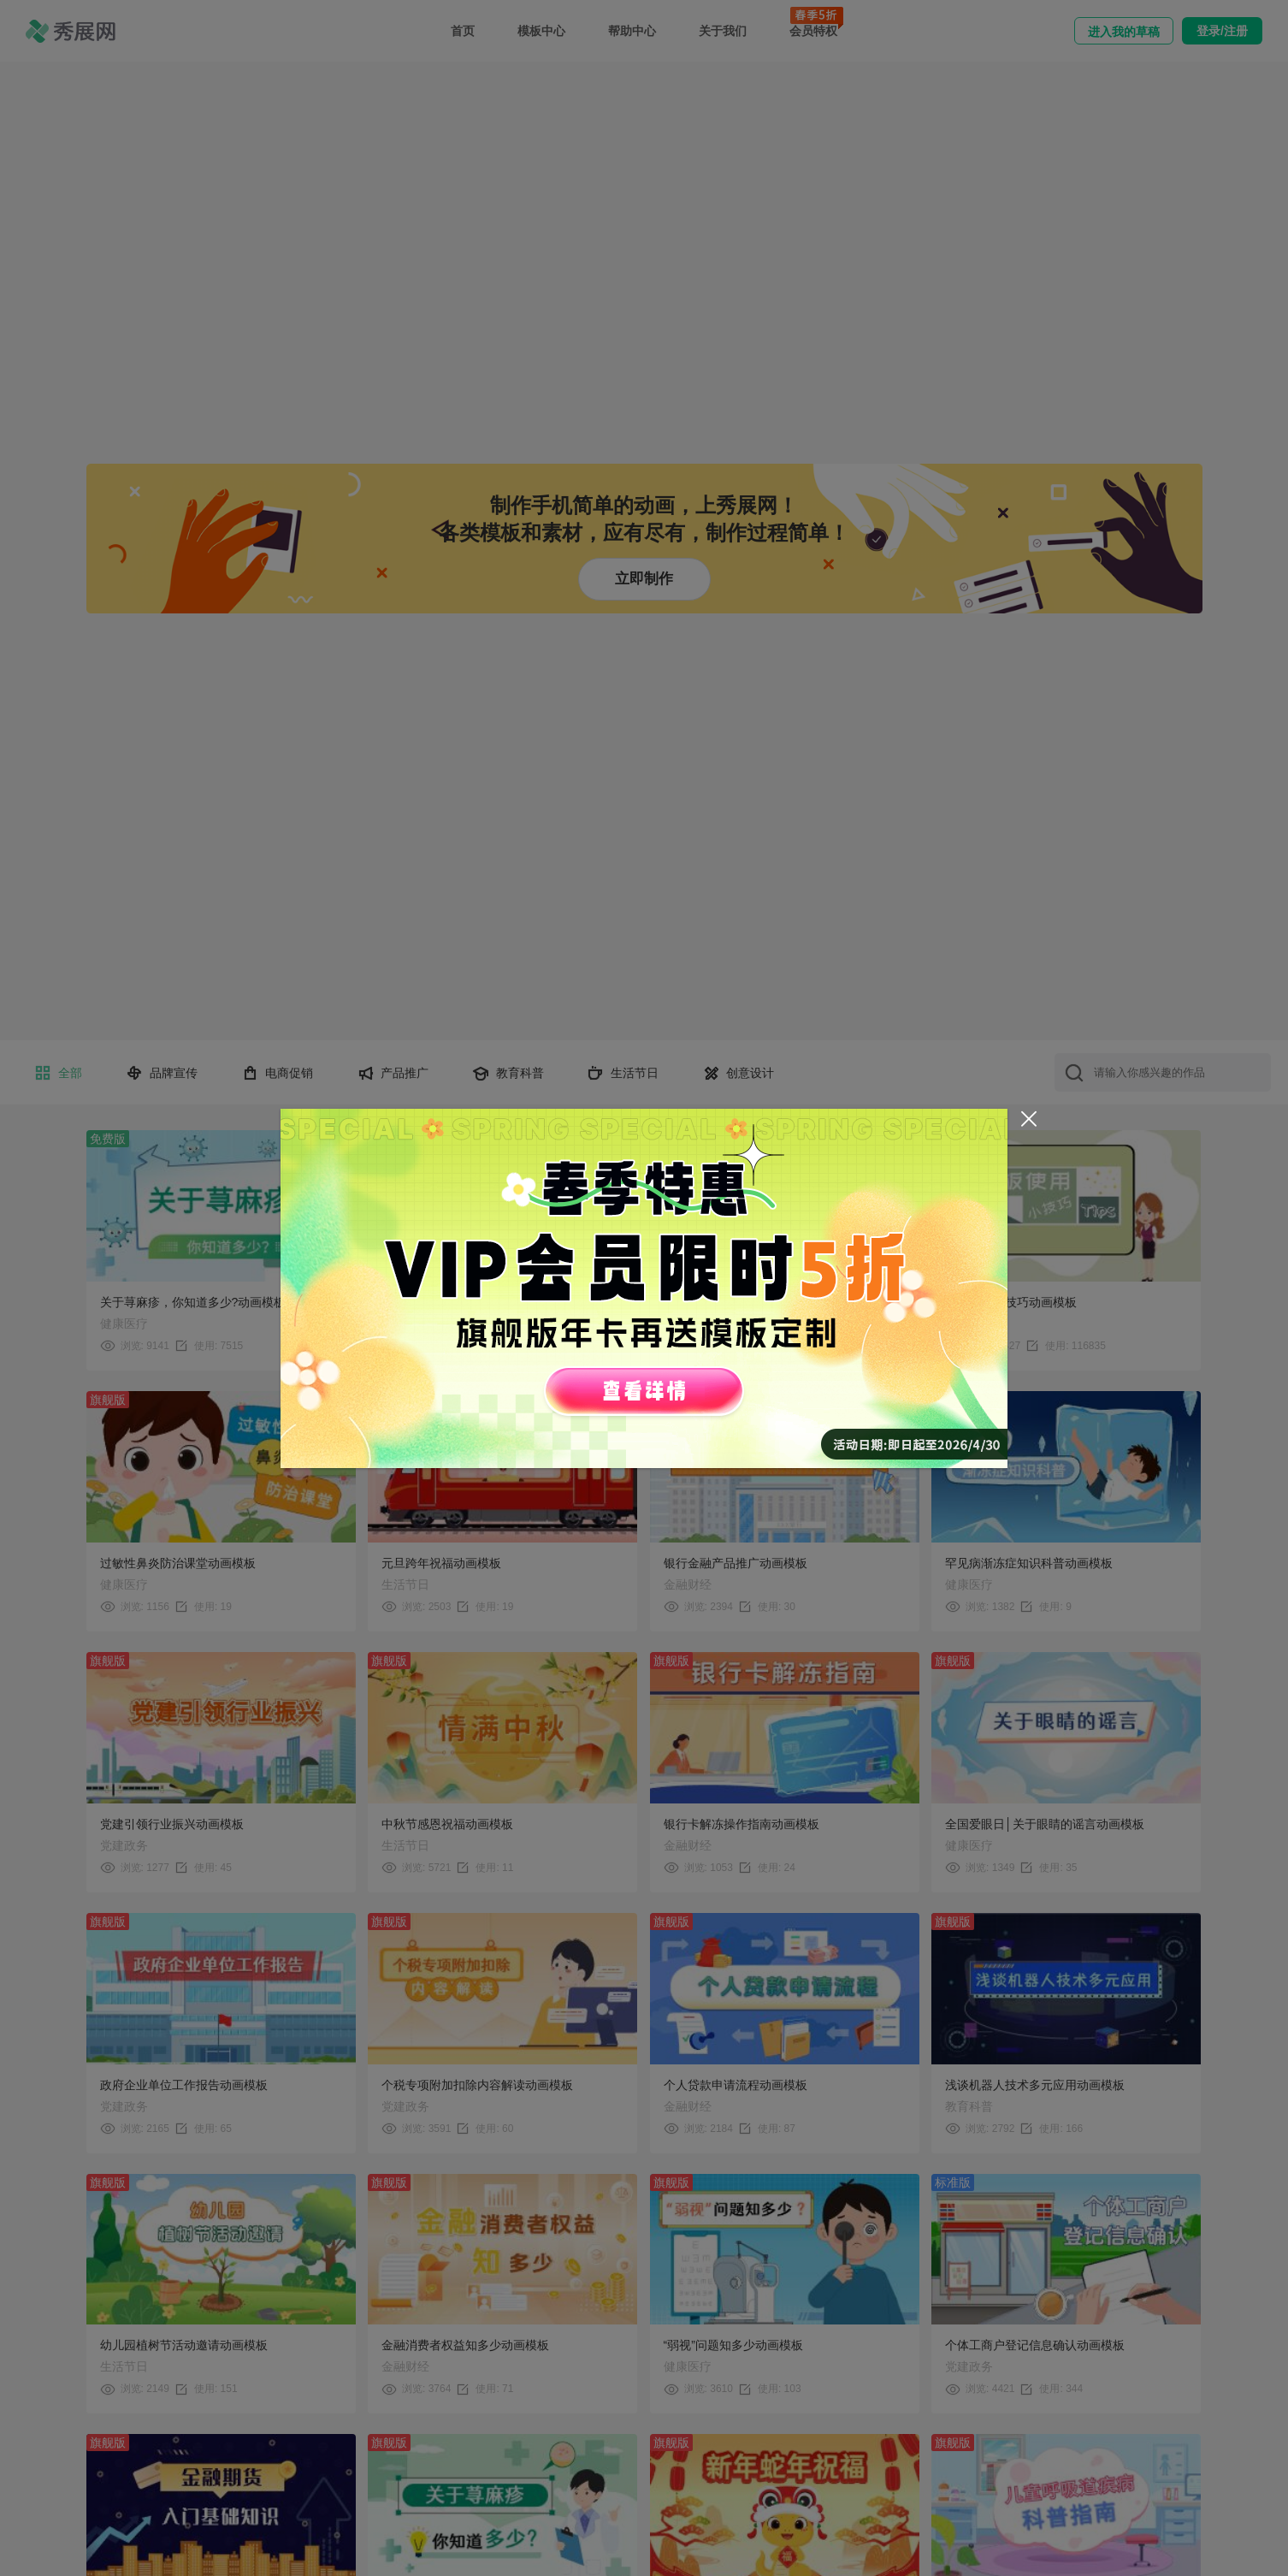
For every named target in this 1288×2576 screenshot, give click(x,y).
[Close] (1029, 1119)
